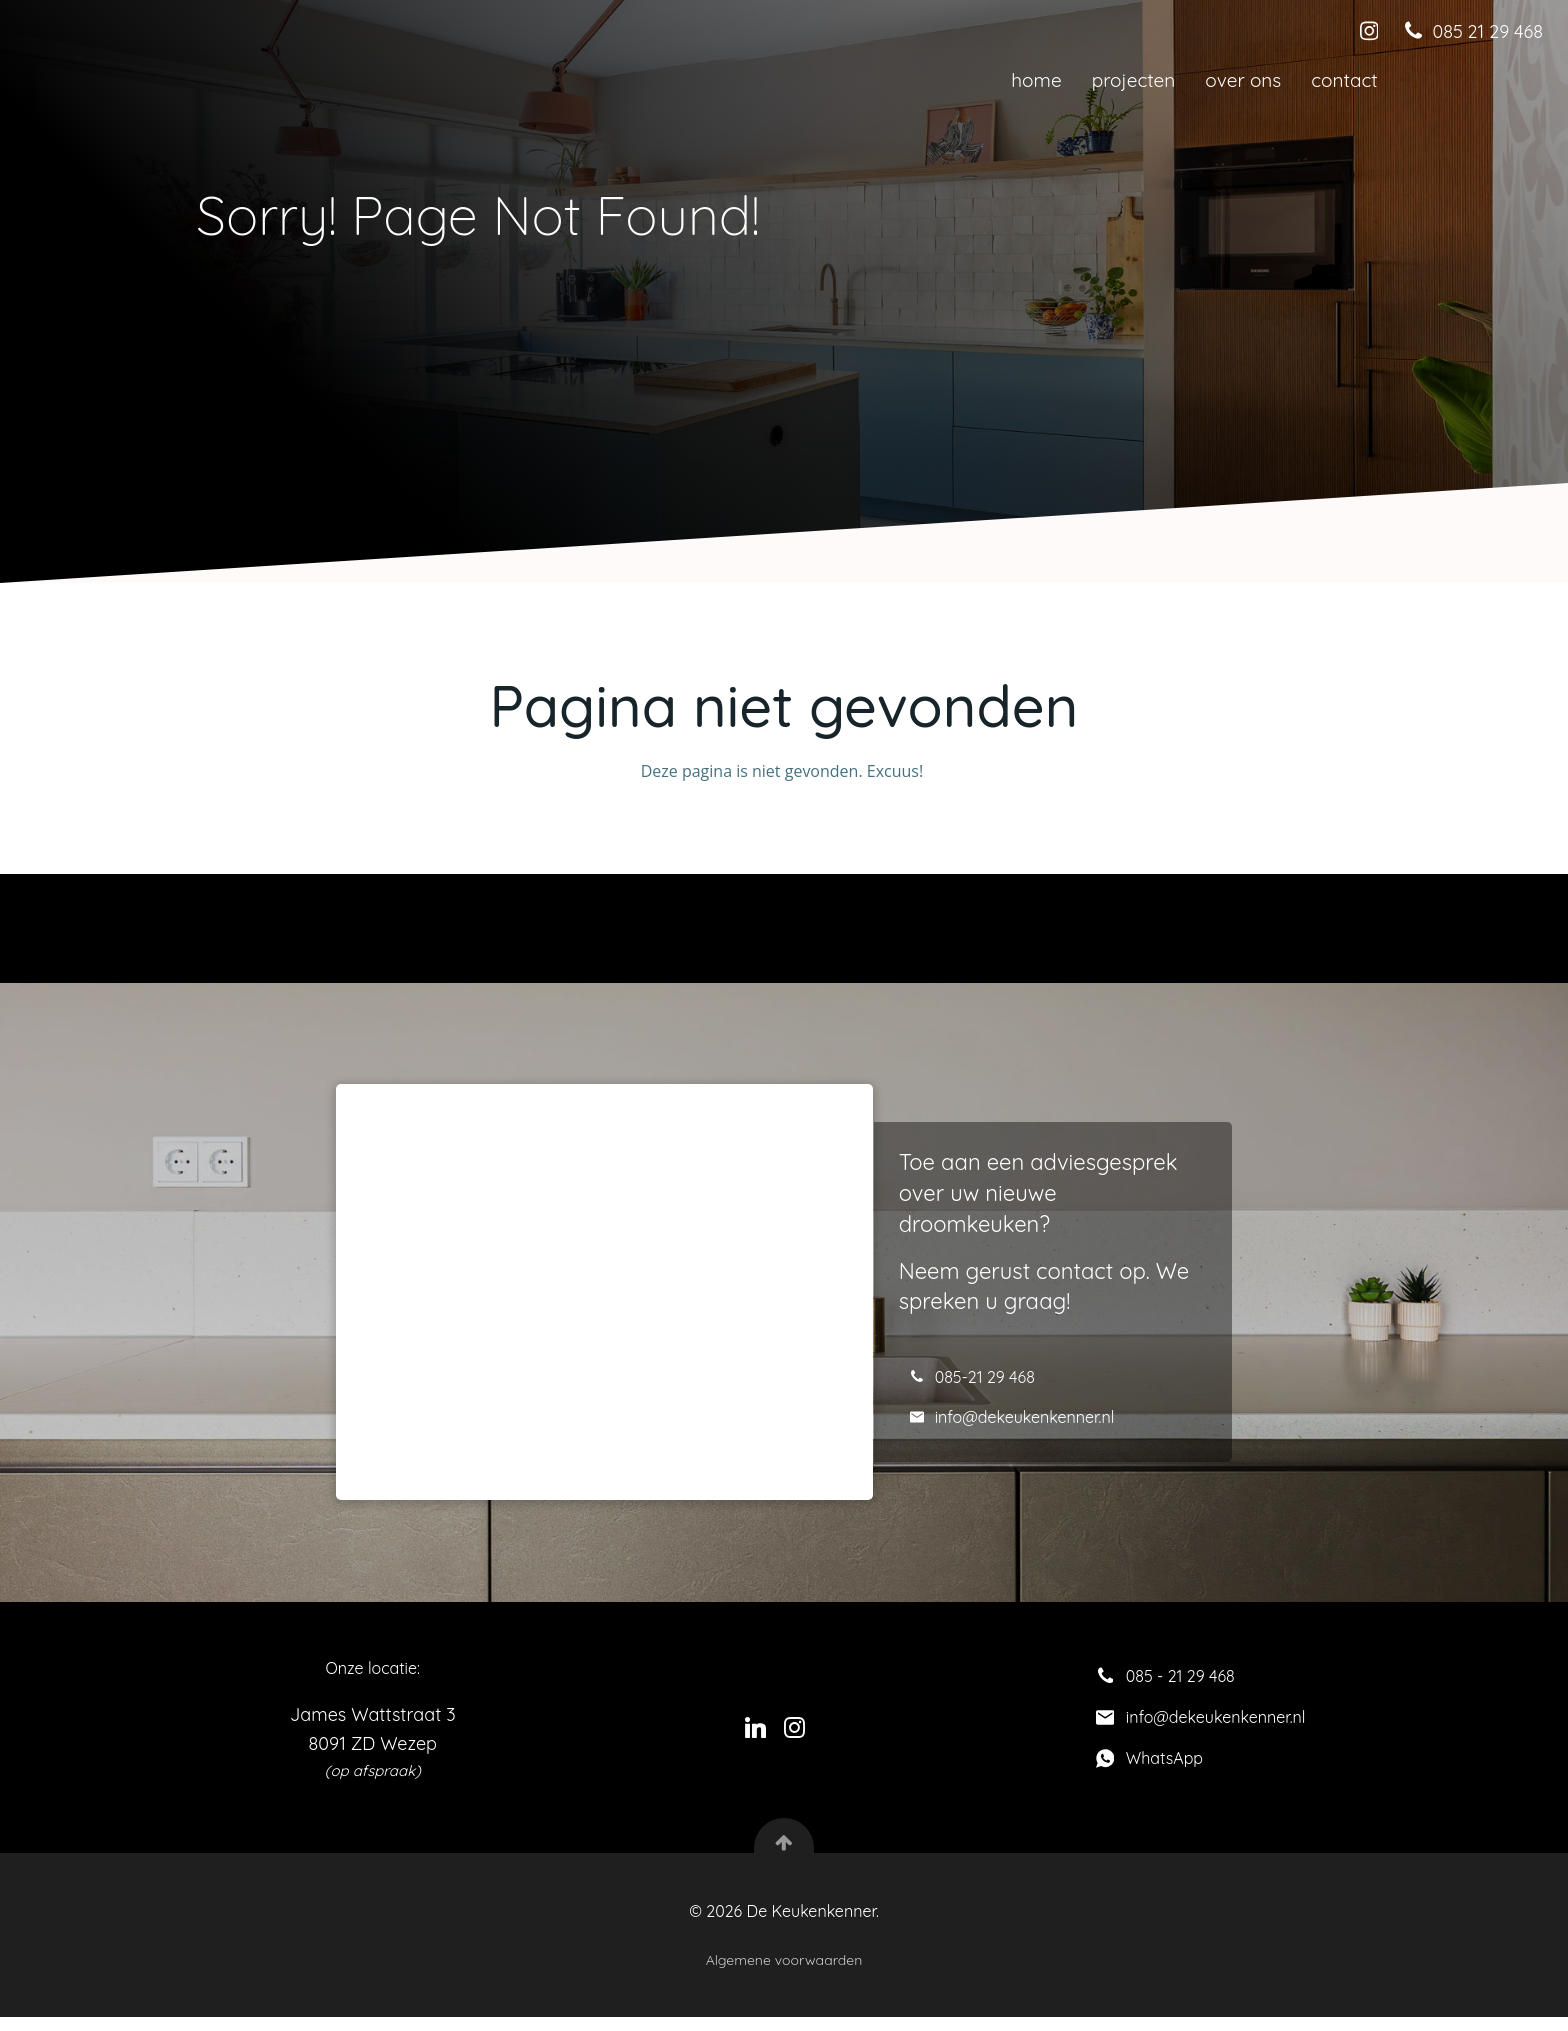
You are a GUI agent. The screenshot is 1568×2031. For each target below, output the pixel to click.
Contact (1343, 80)
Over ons (1243, 80)
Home (1035, 80)
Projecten (1133, 80)
